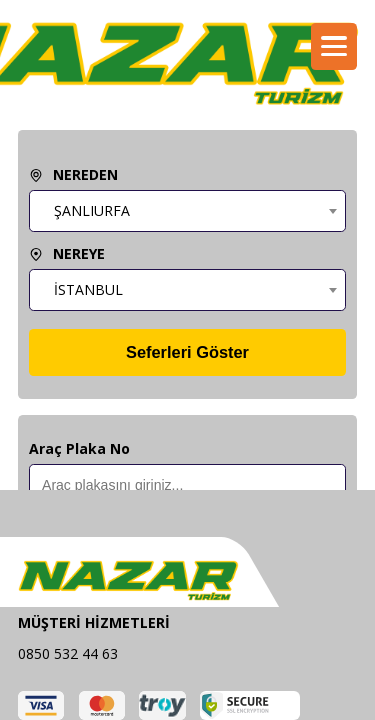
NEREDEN (73, 174)
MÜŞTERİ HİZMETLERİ (94, 622)
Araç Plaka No (79, 448)
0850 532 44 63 (68, 653)
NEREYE (67, 253)
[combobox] (187, 211)
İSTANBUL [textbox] (88, 289)
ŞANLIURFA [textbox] (92, 210)
